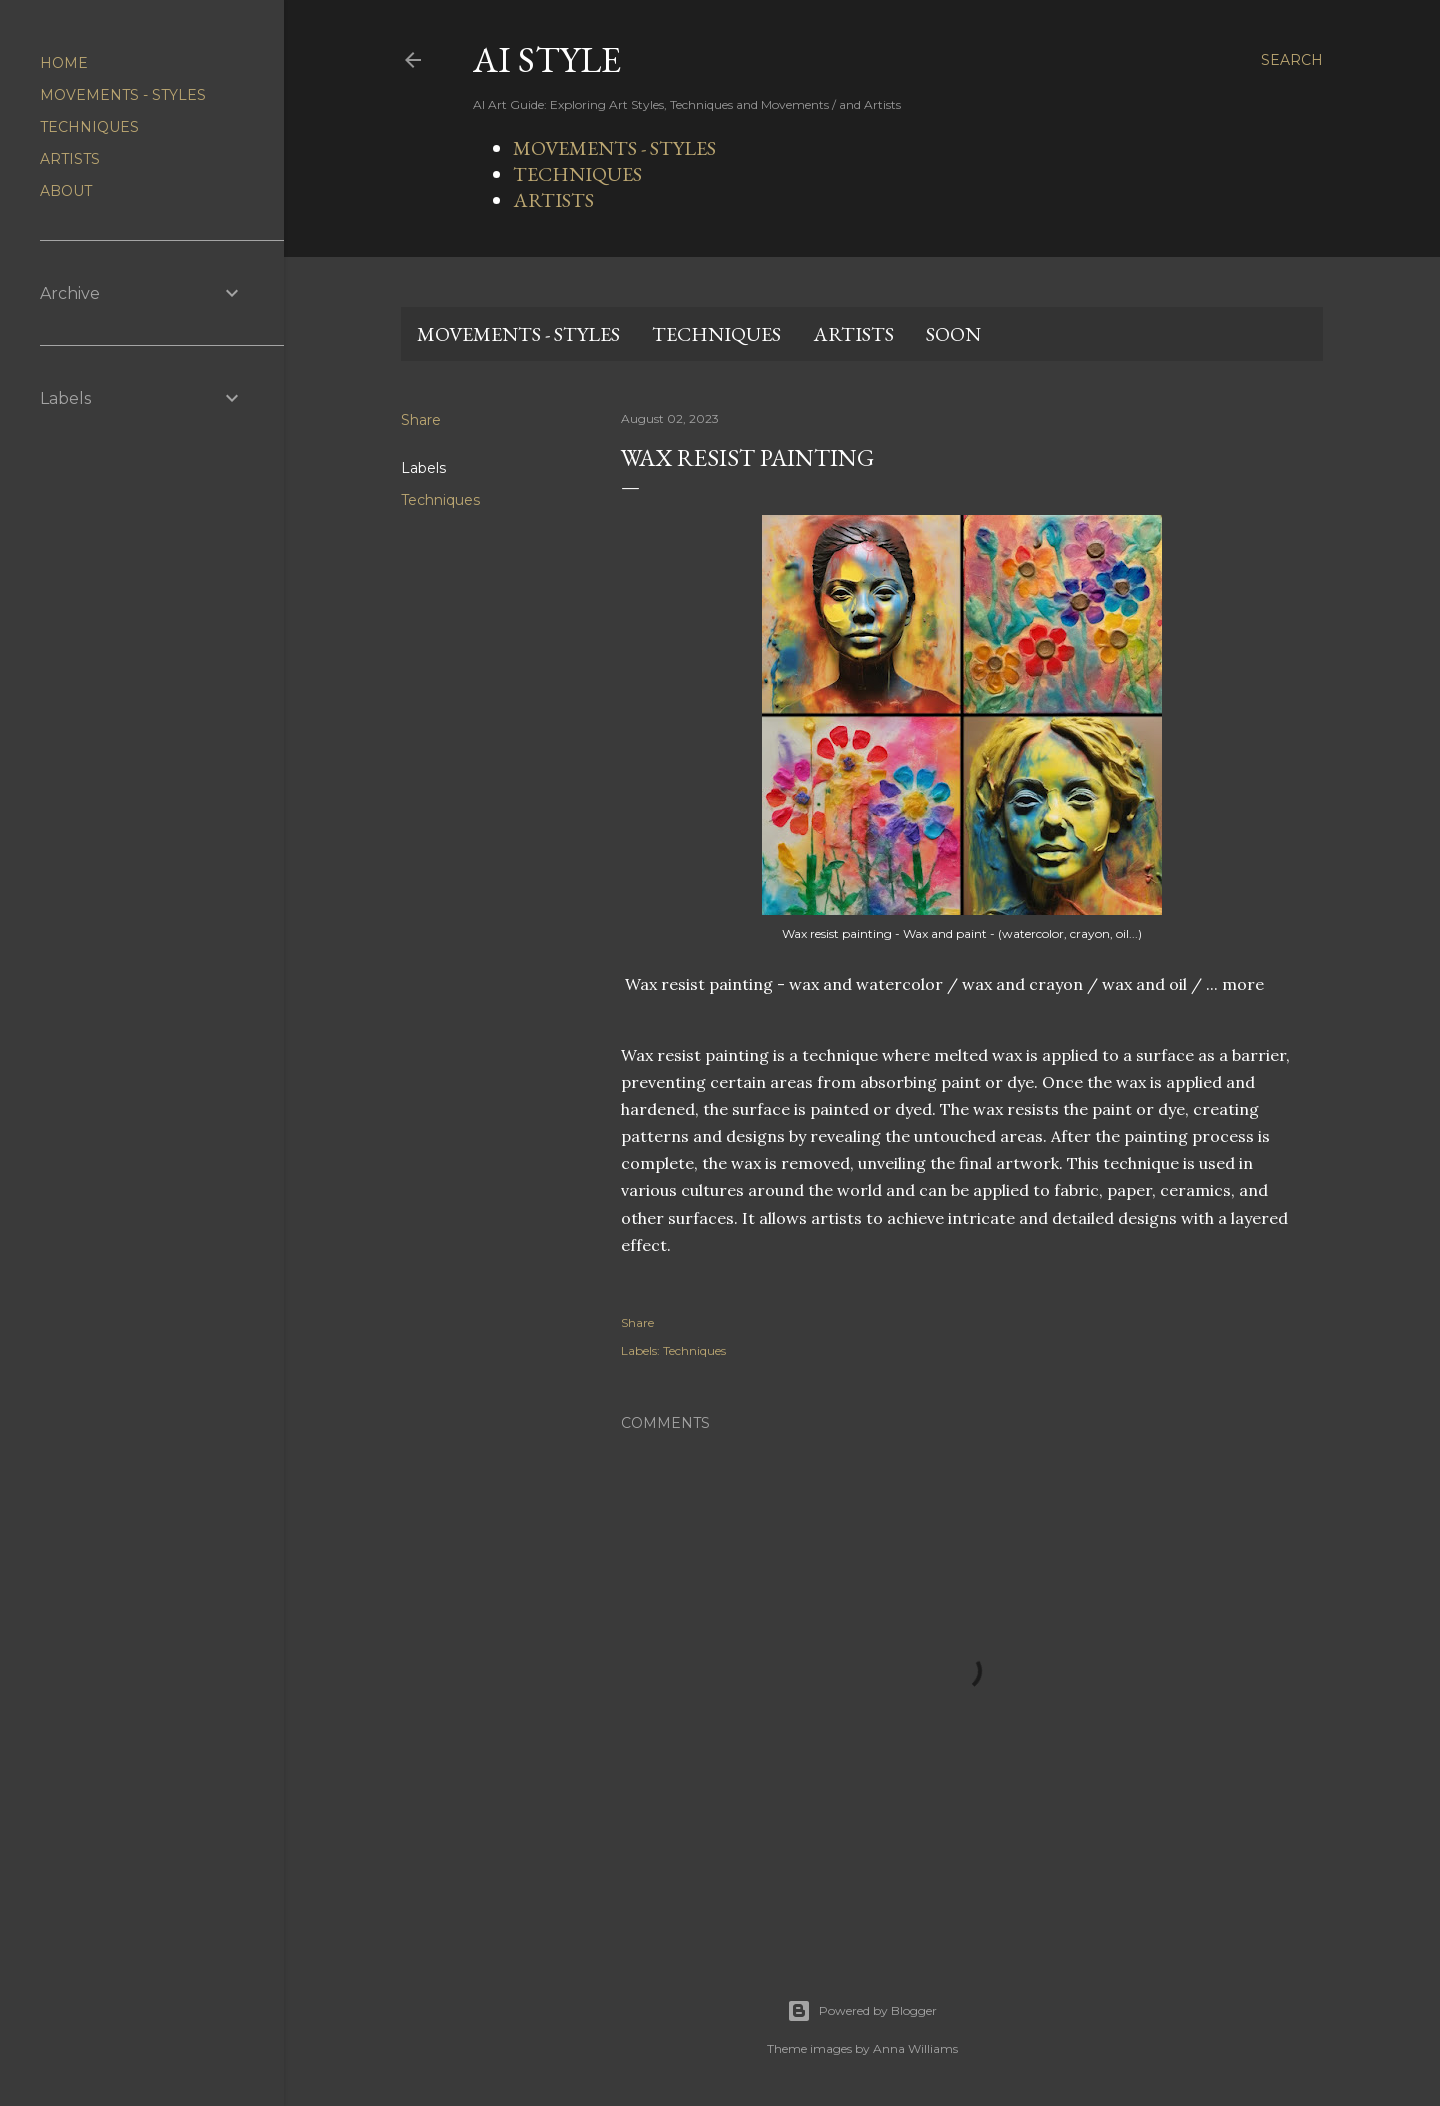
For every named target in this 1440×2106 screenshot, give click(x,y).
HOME (64, 63)
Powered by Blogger (862, 2011)
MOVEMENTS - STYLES (614, 148)
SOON (953, 334)
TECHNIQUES (577, 174)
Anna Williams (915, 2048)
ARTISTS (553, 200)
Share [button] (421, 420)
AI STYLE (547, 59)
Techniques (440, 500)
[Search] (1292, 60)
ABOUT (66, 191)
